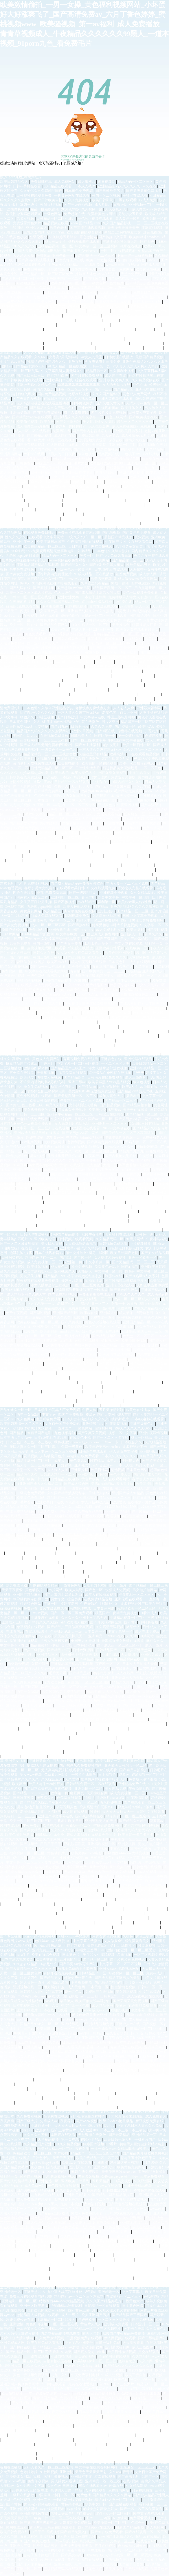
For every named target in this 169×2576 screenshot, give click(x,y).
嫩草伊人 (78, 860)
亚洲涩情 (14, 860)
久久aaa (115, 2472)
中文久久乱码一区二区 (84, 537)
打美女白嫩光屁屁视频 (140, 1405)
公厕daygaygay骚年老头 (82, 315)
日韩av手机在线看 (27, 186)
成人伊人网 (148, 574)
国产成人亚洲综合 (34, 1040)
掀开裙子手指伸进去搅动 (29, 1193)
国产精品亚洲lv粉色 (53, 2213)
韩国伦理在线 (81, 1608)
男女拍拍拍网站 (145, 1590)
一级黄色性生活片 (82, 1488)
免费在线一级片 (103, 1317)
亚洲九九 (82, 2439)
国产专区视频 (157, 929)
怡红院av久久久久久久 (38, 712)
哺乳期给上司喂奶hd (81, 1022)
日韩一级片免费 (108, 2342)
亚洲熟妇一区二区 (65, 897)
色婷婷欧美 (154, 736)
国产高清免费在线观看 (105, 1142)
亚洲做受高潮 (20, 412)
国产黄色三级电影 (82, 2310)
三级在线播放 (157, 1617)
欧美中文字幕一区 (52, 1890)
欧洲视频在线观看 (86, 1128)
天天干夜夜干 (63, 2158)
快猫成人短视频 (49, 1077)
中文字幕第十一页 (41, 1303)
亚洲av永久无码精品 (64, 265)
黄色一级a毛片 (104, 1308)
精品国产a (21, 468)
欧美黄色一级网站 (95, 325)
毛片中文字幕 (36, 814)
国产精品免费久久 (14, 1179)
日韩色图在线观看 (34, 1728)
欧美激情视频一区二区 (69, 283)
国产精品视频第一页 (148, 2061)
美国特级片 (114, 1908)
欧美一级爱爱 (157, 505)
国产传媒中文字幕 (113, 237)
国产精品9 (17, 1433)
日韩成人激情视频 (27, 1197)
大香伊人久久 (151, 1382)
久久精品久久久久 (120, 329)
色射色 (162, 426)
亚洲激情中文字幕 (47, 1327)
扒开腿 (89, 297)
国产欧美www (156, 288)
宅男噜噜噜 (85, 1761)
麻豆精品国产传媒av (110, 851)
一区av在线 (142, 786)
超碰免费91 (46, 832)
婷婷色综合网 (156, 2550)
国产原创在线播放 (92, 509)
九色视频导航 (86, 1364)
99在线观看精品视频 (144, 754)
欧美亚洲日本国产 (51, 542)
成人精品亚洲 (96, 514)
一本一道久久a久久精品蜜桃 (113, 2149)
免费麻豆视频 (79, 1308)
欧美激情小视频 (134, 1340)
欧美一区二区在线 (24, 625)
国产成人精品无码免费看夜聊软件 (47, 745)
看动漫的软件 (92, 2347)
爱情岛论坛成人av (80, 1396)
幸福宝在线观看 (135, 195)
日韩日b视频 (149, 1622)
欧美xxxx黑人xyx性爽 (135, 902)
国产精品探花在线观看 (91, 1017)
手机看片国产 (145, 2139)
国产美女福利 (72, 2555)
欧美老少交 (97, 1110)
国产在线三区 (130, 2389)
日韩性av (24, 1188)
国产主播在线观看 (31, 1183)
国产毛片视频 (106, 2107)
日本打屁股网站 (137, 703)
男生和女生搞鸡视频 (99, 1955)
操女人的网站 (105, 1377)
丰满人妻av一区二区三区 (114, 2269)
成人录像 (126, 1313)
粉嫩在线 (81, 980)
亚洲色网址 (87, 408)
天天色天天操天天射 (16, 796)
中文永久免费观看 (106, 865)
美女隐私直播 (52, 1243)
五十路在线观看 (22, 1073)
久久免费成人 (147, 1327)
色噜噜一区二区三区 (151, 1714)
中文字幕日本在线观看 (134, 1876)
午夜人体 (157, 948)
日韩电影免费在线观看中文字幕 (115, 1858)
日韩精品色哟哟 (13, 338)
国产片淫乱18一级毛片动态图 (76, 1719)
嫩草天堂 (51, 1170)
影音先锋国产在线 (70, 260)
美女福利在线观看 (102, 685)
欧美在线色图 (17, 1585)
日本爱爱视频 (155, 1885)
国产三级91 (111, 1405)
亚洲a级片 (83, 851)
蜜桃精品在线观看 (27, 1539)
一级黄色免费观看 (31, 1493)
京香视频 (108, 1738)
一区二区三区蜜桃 (59, 292)
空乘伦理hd (38, 237)
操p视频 (78, 482)
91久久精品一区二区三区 (90, 625)
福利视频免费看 (77, 916)
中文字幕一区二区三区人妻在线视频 (41, 1128)
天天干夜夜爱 (13, 1590)
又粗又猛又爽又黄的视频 (118, 2310)
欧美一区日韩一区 (137, 745)
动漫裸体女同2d (18, 2476)
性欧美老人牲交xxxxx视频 (20, 1036)
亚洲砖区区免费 (75, 1867)
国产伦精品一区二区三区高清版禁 (128, 1133)
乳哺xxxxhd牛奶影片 (99, 1899)
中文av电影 (44, 1290)
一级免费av (88, 1220)
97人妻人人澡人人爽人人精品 (135, 366)
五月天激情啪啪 (112, 1410)
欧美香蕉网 (33, 1571)
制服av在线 (114, 1276)
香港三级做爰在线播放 (49, 468)
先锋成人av (49, 2121)
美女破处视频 (17, 482)
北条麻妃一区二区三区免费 (101, 1031)
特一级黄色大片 (71, 652)
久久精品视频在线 (145, 380)
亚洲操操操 (80, 1470)
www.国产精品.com (86, 223)
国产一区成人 (24, 1931)
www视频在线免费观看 (68, 560)
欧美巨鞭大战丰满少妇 (108, 463)
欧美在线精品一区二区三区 (45, 546)
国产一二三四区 (98, 2518)
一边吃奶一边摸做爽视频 (73, 2499)
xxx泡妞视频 (32, 1142)
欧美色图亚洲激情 (119, 953)
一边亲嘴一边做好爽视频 (72, 458)
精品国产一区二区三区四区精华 (72, 1497)
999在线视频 (50, 823)
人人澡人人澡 (88, 994)
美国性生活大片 (25, 736)
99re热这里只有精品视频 (59, 1881)
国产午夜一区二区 (34, 629)
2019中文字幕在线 (116, 1128)
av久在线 (149, 186)
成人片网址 (103, 204)
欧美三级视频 (129, 1377)
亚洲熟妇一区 (42, 2125)
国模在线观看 (93, 1516)
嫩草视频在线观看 (127, 671)
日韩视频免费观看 (113, 1243)
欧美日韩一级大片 (137, 1747)
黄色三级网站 (117, 417)
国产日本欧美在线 (152, 1003)
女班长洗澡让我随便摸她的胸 (54, 1179)
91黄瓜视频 (147, 1945)
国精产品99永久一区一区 (40, 2024)
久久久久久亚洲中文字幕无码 (132, 1534)
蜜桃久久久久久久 (131, 1294)
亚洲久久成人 (37, 228)
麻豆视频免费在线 (149, 2121)
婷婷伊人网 (117, 1359)
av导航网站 (29, 740)
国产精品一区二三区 (133, 911)
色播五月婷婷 (155, 1008)
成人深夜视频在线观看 (49, 1724)
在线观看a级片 (37, 1631)
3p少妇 (22, 2019)
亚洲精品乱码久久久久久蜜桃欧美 (137, 906)
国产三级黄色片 (46, 1188)
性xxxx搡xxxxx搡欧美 (106, 703)
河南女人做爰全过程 (70, 639)
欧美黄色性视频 (148, 269)
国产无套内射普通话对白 (92, 431)
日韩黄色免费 (83, 403)
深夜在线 (115, 440)
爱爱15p (31, 288)
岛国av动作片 (39, 1858)
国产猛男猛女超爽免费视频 (142, 920)
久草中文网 (144, 966)
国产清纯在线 (20, 957)
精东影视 (113, 1816)
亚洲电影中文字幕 (134, 2222)
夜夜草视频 (76, 2550)
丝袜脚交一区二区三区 (142, 814)
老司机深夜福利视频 (60, 2176)
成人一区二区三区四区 (49, 925)
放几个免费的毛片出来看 (77, 1968)
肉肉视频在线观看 (85, 1738)
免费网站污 (61, 431)
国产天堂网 (106, 1414)
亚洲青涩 (101, 2162)
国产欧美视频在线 (143, 417)
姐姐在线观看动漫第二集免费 (32, 325)
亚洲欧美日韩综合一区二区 (125, 1765)
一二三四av (14, 814)
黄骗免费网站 (55, 809)
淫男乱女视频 (58, 976)
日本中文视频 (132, 352)
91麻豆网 (20, 1165)
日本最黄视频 (134, 819)
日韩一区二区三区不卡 (75, 389)
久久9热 (6, 431)
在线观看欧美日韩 (71, 888)
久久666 (40, 357)
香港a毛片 (75, 1557)
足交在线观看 (149, 2352)
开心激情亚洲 (58, 269)
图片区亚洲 (110, 722)
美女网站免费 (116, 1788)
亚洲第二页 (74, 1262)
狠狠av (7, 366)
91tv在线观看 (77, 1146)
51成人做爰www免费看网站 (136, 579)
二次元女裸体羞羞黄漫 (96, 1045)
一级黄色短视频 (13, 976)
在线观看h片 (146, 2541)
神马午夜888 (42, 782)
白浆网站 (16, 228)
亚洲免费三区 (43, 1950)
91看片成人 (149, 1613)
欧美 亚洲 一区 (72, 620)
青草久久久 (154, 934)
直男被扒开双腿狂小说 (65, 1156)
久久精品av (99, 2236)
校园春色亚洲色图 (62, 2033)
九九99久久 (60, 2375)
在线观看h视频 (132, 449)
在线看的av (100, 782)
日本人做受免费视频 (25, 1682)
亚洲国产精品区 (153, 1290)
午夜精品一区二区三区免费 (81, 1100)
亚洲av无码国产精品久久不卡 (105, 306)
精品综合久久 (28, 1474)
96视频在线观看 (119, 1207)
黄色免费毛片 (36, 634)
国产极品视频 (110, 1105)
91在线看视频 (52, 1022)
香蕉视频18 (9, 1077)
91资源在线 (63, 449)
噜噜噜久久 (109, 1604)
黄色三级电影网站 (117, 879)
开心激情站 (88, 237)
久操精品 (84, 551)
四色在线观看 (24, 893)
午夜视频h (73, 1003)
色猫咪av (43, 255)
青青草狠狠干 (58, 860)
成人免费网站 (65, 181)
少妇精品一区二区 (146, 2398)
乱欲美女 (116, 2015)
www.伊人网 (36, 1031)
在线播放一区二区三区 (124, 2296)
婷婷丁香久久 (157, 1073)
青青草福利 (29, 2536)
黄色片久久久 (95, 2065)
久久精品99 (155, 449)
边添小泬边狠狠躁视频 (137, 763)
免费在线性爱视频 (82, 2384)
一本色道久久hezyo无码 (83, 2366)
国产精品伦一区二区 (128, 560)
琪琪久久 (99, 2209)
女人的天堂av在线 (116, 385)
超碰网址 (108, 1040)
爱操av (121, 2005)
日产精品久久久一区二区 (47, 579)
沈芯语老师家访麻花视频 (46, 2310)
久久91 (98, 823)
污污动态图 (144, 1313)
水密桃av (114, 1110)
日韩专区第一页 (113, 1996)
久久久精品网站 (143, 893)
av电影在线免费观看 (33, 1119)
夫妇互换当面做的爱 (101, 652)
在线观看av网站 (129, 2407)
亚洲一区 (51, 1604)
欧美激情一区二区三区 (112, 2523)
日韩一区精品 (42, 472)
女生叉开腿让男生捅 (36, 902)
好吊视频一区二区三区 (149, 1774)
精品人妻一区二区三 (115, 1497)
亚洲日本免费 (55, 2047)
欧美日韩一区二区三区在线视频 (59, 2518)
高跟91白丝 (21, 1059)
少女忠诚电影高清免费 (103, 361)
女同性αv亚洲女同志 (103, 1170)
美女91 (22, 1100)
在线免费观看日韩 (113, 2421)
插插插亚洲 (94, 1280)
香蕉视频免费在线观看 (81, 1059)
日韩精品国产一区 (110, 1650)
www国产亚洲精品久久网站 (120, 2536)
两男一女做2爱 (28, 1414)
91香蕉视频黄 (113, 2412)
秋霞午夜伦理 (92, 856)
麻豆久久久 (155, 1641)
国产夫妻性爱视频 (27, 398)
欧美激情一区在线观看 (99, 763)
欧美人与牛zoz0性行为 (46, 1784)
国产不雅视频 (65, 902)
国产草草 (13, 2389)
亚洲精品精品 (155, 2047)
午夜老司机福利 (22, 602)
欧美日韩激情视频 (100, 260)
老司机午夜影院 (53, 2241)
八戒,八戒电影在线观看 (116, 699)
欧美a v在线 (60, 629)
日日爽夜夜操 (153, 458)
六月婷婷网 (74, 1862)
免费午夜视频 (17, 1313)
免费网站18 (38, 929)
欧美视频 (123, 2061)
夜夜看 (119, 2028)
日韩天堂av (61, 1848)
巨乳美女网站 (35, 232)
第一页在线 (36, 1696)
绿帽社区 (128, 1945)
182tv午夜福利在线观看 (114, 1553)
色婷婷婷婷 (29, 2472)
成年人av (61, 1460)
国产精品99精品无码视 (18, 1013)
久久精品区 (53, 911)
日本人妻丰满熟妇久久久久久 (119, 348)
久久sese (44, 1848)
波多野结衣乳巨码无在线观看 (134, 1017)
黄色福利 (98, 1008)
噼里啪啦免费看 (95, 1013)
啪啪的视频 (120, 2010)
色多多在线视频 (47, 2079)
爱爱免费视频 (152, 2416)
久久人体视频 (121, 1013)
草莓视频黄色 (37, 920)
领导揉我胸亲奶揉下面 (31, 1599)
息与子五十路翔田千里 (142, 2112)
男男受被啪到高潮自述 (134, 611)
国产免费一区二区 (149, 491)
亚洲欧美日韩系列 (128, 431)
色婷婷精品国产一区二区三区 (116, 634)
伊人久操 (38, 1008)
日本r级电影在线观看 (111, 569)
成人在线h (73, 2070)
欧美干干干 (15, 1031)
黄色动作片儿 (36, 1590)
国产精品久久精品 (133, 1821)
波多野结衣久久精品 (71, 2102)
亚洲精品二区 (11, 1747)
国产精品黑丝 (80, 1673)
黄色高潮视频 (72, 2504)
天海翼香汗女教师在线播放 (21, 343)
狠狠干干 (9, 311)
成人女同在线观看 (24, 1368)
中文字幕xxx (53, 1571)
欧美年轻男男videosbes (103, 1447)
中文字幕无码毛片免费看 (131, 842)
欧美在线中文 (145, 879)
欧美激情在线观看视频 (84, 232)
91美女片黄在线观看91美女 (137, 629)
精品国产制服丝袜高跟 (86, 329)
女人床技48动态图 (106, 916)
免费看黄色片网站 (101, 214)
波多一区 (87, 555)
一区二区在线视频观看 (119, 251)
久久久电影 (9, 2536)
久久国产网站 (58, 1008)
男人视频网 (155, 2527)
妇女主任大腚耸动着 (18, 2338)
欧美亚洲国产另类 (88, 2038)
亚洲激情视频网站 (24, 2509)
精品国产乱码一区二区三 (113, 588)
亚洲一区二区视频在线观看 (59, 1013)
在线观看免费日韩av (40, 532)
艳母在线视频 (131, 246)
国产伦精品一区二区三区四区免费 (47, 274)
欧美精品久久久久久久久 (107, 957)
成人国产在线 (116, 375)
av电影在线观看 (12, 2310)
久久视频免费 (85, 398)
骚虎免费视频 (82, 1267)
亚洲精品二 (97, 1636)
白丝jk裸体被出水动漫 (139, 2075)
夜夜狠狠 (82, 2149)
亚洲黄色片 (107, 805)
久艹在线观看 (22, 2079)
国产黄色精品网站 (124, 1290)
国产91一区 (83, 1257)
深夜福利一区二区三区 (18, 1816)
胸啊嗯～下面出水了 (30, 2033)
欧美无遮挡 (60, 772)
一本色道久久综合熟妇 (112, 551)
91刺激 (141, 1682)
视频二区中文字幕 (122, 1433)
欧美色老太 (59, 228)
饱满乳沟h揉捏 (21, 1253)
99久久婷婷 (15, 297)
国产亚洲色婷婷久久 (43, 643)
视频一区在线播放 (14, 2195)
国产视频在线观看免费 (85, 809)
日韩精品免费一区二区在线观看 (91, 1784)
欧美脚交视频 (102, 579)
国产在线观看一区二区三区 (89, 671)
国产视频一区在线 (147, 301)
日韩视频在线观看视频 (106, 874)
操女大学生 (56, 232)
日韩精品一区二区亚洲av (56, 218)
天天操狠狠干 (109, 1086)
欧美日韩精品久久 (14, 181)
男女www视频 (31, 1774)
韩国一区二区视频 (106, 195)
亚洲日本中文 (82, 2476)
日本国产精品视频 (73, 777)
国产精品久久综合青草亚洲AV (44, 1802)
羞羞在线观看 (56, 329)
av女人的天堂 (92, 357)
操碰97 (27, 2130)
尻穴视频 (142, 537)
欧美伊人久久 (76, 800)
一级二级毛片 (42, 1581)
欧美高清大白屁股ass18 (97, 1807)
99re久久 (36, 482)
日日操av (69, 2486)
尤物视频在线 (56, 2421)
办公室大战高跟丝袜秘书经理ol (136, 325)
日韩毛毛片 (80, 726)
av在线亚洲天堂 (124, 1668)
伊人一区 (142, 606)
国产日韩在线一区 (58, 1405)
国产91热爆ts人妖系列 (142, 1276)
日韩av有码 (15, 500)
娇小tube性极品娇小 (97, 602)
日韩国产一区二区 (83, 1802)
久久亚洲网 (143, 2181)
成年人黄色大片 (84, 772)
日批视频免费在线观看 (114, 301)
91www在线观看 (139, 874)
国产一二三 (103, 389)
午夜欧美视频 (68, 2287)
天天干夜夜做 (28, 874)
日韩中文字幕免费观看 (141, 916)
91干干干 (38, 2532)
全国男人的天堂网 (85, 1641)
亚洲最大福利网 (149, 708)
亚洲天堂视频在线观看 (116, 398)
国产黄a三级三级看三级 (25, 1105)
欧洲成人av (25, 1534)
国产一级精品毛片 (73, 879)
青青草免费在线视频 (80, 911)
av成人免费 (148, 200)
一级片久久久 (49, 2042)
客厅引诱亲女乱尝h (130, 546)
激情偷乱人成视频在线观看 (86, 495)
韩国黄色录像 (141, 1848)
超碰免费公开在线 (32, 311)
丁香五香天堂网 (61, 1659)
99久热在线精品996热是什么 (35, 1964)
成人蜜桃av (87, 181)
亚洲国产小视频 (57, 482)
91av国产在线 (154, 671)
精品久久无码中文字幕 (35, 1050)
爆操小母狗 (158, 2421)
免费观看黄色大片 (27, 223)
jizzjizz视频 (40, 1613)
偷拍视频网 (110, 1340)
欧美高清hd (144, 1484)
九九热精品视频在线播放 (61, 2333)
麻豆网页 (72, 791)
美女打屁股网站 (24, 2402)
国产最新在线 (104, 796)
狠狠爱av (155, 1682)
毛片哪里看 (127, 1188)
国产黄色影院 (97, 2435)
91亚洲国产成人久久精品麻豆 (74, 1354)
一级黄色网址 (71, 1585)
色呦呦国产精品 (13, 1913)
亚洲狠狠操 (57, 311)
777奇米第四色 (131, 1751)
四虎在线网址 (150, 1668)
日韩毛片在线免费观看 (104, 666)
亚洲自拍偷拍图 (147, 1922)
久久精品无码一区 (110, 1239)
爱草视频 (148, 1377)
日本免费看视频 (128, 2250)
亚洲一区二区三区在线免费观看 (81, 1904)
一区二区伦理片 (107, 2075)
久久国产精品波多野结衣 (43, 495)
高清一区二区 (127, 662)
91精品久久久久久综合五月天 (43, 671)
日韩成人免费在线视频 (56, 689)
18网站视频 (83, 1507)
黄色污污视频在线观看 (96, 218)
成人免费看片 (79, 1724)
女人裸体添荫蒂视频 (81, 1243)
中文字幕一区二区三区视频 (96, 246)
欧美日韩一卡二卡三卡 (136, 1835)
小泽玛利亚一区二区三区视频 (43, 1488)
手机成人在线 (99, 1493)
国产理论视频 (40, 1313)
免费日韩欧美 (89, 435)
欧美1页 (151, 639)
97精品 (89, 1798)
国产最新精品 (11, 675)
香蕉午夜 (57, 2435)
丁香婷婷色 (46, 569)
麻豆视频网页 (86, 292)
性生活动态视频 (121, 1327)
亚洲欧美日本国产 (78, 837)
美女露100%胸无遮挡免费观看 (92, 1091)
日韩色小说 (145, 1234)
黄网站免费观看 (29, 809)
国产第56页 (15, 989)
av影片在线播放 (87, 1340)
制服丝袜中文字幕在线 (122, 523)
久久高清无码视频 (110, 1627)
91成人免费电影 (77, 2250)
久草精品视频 (119, 1904)
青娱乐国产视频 (119, 468)
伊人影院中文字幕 (123, 1451)
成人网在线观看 (60, 1521)
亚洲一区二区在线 (99, 2199)
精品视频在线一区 (134, 1659)
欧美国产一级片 (150, 1022)
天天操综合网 (99, 426)
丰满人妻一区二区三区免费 (23, 278)
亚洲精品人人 (136, 1908)
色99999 (105, 2384)
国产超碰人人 (72, 1359)
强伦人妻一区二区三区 (125, 288)
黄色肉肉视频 (28, 1525)
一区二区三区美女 (34, 2052)
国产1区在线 (106, 731)
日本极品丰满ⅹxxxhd (30, 366)
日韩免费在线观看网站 (147, 1359)
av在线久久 (134, 639)
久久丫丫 (34, 1017)
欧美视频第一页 (108, 1761)
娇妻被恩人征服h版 (147, 625)
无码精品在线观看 (58, 186)
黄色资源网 (153, 1197)
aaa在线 (66, 1340)
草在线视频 (96, 2550)
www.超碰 (157, 2209)
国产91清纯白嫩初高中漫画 (85, 680)
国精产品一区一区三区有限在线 (107, 1054)
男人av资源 (110, 435)
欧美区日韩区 (20, 389)
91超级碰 (151, 2162)
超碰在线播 (35, 1137)
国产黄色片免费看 (136, 532)
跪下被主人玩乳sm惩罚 (145, 1576)
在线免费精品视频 (55, 828)
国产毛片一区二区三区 (62, 2370)
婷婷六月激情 (72, 1280)
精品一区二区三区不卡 (135, 422)
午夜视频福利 (20, 491)
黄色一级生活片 (29, 1211)
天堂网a (159, 1895)
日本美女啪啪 (97, 1728)
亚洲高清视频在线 (27, 2098)
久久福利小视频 (122, 371)
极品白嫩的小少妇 (45, 1645)
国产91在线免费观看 (87, 375)
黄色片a (35, 2527)
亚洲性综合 (66, 842)
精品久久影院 (56, 1105)
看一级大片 (36, 440)
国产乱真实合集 (131, 2564)
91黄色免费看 (20, 943)
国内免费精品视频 (52, 394)
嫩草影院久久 (82, 1377)
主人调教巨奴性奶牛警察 (56, 509)
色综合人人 (145, 329)
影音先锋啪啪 (158, 274)
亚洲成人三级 (13, 1622)
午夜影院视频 (150, 694)
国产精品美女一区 (119, 809)
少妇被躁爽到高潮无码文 (146, 338)
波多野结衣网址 (101, 2458)
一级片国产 (63, 1428)
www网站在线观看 (42, 306)
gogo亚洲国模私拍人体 (65, 2061)
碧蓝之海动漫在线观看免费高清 (91, 1835)
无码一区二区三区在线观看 (95, 2564)
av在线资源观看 (152, 1211)
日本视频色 (107, 1774)
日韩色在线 (94, 1557)
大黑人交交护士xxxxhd (24, 2112)
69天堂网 (124, 1414)
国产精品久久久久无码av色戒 (52, 408)
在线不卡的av (91, 2139)
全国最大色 (32, 1391)
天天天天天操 (69, 856)
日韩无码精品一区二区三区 (52, 768)
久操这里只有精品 (93, 754)
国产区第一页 (51, 315)
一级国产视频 (146, 1553)
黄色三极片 (145, 1936)
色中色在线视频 (22, 569)
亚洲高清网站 (11, 454)
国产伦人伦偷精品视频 (89, 1885)
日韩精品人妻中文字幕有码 (68, 1183)
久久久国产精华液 (106, 394)
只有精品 (101, 906)
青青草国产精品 (105, 966)
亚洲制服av (149, 1451)
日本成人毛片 (85, 186)
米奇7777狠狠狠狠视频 (142, 1825)
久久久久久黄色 (33, 334)
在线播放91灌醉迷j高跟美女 (93, 976)
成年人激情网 (107, 1659)
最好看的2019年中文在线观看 (68, 343)
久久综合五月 (52, 1779)
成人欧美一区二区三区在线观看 (92, 2241)
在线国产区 (15, 288)
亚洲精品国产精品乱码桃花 (38, 565)
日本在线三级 (48, 2236)
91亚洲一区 (42, 805)
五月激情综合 (70, 1959)
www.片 (153, 260)
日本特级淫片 (84, 1645)
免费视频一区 (13, 971)
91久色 (94, 1040)
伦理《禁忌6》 (18, 2264)
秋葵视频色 (53, 1871)
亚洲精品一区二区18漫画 (56, 2319)
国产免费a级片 (136, 1031)
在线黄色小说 (17, 237)
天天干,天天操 (82, 786)
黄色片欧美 (90, 1479)
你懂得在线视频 (130, 731)
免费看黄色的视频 (106, 1936)
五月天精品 (101, 2181)
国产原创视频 (44, 588)
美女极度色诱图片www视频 (92, 2463)
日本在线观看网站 (49, 1253)
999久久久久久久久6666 (133, 1428)
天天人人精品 (99, 311)
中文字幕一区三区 (154, 925)
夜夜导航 (67, 2121)
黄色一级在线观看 (105, 846)
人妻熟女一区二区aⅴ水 (111, 343)
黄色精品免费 (114, 1567)
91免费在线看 (79, 966)
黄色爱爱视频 (62, 2439)
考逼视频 (113, 1516)
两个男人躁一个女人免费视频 (110, 1871)
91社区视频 (15, 528)
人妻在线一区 (62, 2264)
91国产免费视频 (71, 1414)
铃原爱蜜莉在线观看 (84, 241)
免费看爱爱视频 (142, 2518)
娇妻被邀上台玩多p (142, 1202)
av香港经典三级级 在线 (30, 2490)
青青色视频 (63, 1788)
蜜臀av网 (120, 204)
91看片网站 (135, 1239)
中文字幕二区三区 (113, 477)
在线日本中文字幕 (58, 398)
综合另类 (74, 1599)
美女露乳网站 (31, 911)
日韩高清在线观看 (20, 2282)
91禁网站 (147, 1636)
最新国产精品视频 (149, 357)
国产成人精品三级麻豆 (52, 1714)
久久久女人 (105, 662)
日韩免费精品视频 (143, 1036)
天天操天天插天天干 (118, 1811)
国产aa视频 (130, 1267)
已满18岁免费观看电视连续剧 (128, 2213)
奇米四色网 (74, 1992)
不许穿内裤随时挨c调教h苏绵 (43, 1082)
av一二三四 (127, 1022)
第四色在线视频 (132, 472)
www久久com (78, 579)
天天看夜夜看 (134, 2342)
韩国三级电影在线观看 (62, 1197)
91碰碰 (103, 1474)
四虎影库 (27, 611)
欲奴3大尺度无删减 (58, 1036)
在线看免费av (48, 1876)
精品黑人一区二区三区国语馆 (128, 1895)
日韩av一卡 (110, 1442)
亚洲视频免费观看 (92, 440)
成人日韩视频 (11, 652)
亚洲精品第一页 (145, 2135)
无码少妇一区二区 (57, 1017)
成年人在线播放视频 (101, 1594)
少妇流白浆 (123, 602)
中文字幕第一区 (97, 1262)
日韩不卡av (55, 1576)
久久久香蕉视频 (130, 1525)
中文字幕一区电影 (136, 897)
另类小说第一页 (74, 643)
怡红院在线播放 (73, 685)
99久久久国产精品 (54, 1544)
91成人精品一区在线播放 (68, 366)
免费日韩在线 (42, 181)
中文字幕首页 (140, 772)
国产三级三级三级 (31, 375)
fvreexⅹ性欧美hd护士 (40, 652)
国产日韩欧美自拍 (48, 200)
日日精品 (75, 546)
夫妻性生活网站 (146, 1687)
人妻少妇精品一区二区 (94, 1299)
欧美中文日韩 (96, 2504)
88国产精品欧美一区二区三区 (29, 1918)
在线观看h (128, 1003)
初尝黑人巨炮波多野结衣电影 (61, 1225)
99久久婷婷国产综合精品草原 (57, 939)
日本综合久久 (132, 1442)
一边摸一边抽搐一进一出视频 (112, 2102)
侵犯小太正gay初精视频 (47, 1230)
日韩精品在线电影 (103, 800)
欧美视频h (147, 445)
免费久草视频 (78, 846)
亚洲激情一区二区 (123, 445)
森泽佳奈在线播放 (31, 962)
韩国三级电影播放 (121, 717)
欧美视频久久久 (125, 2070)
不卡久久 (146, 865)
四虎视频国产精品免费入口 (67, 2532)
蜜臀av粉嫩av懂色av (145, 2449)
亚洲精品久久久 (83, 1544)
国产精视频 (111, 532)
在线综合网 (22, 1908)
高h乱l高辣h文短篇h (57, 2426)
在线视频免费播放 (54, 736)
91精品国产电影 (39, 1433)
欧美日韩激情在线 (44, 1100)
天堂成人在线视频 (107, 1705)
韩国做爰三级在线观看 (49, 966)
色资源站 (85, 2056)
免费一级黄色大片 (89, 1036)
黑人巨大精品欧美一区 (72, 1050)
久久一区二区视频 (71, 2028)
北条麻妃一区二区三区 (138, 2467)
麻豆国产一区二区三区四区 (88, 1682)
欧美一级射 (36, 2449)
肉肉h (139, 1054)
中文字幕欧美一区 (51, 611)
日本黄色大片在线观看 (148, 2190)
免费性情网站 (154, 828)
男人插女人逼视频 (40, 1553)
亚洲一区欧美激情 (34, 2306)
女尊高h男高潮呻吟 (64, 357)
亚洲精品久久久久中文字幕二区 (79, 417)
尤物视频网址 (55, 1142)
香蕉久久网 (153, 1317)
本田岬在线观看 (63, 2135)
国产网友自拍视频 (98, 546)
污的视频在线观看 (119, 2559)
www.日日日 (116, 265)
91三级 (47, 865)
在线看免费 (53, 1539)
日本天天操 (108, 1022)
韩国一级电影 (44, 943)
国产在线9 (145, 2102)
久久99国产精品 (145, 514)
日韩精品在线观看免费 (108, 2439)
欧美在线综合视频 (46, 1955)
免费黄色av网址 (90, 491)
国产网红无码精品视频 (82, 505)
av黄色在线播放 (138, 1410)
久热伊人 (126, 966)
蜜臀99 (128, 1922)
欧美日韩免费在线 (14, 2532)
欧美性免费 (133, 1724)
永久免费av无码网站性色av (34, 842)
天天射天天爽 (113, 1691)
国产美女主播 (45, 1373)
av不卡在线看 (34, 454)
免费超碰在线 (75, 214)
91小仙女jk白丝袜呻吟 (88, 2116)
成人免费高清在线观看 (35, 2199)
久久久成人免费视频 (45, 1299)
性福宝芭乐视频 (29, 980)
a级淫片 (30, 1876)
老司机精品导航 (33, 1811)
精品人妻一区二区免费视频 (97, 920)
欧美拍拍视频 (34, 860)
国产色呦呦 (74, 1571)
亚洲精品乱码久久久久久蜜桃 (129, 482)
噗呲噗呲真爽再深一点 (123, 1137)
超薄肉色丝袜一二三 (41, 1257)
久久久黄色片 (157, 2329)
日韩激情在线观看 (69, 1534)
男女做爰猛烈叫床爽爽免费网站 (42, 1207)
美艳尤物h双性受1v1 (103, 1945)
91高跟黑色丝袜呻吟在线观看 (55, 583)
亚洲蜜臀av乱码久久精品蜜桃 (83, 1248)
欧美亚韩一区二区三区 (24, 2209)
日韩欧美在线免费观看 (121, 315)
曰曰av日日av (117, 1036)
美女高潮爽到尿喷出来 (45, 1922)
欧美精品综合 (11, 509)
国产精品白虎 (58, 375)
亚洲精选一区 (49, 2181)
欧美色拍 (121, 2379)
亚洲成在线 (114, 823)
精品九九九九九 (146, 468)
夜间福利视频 (51, 204)
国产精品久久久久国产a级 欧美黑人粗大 (92, 565)
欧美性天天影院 (94, 445)
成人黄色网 (60, 1267)
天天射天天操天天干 (115, 292)
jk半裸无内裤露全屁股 (105, 639)
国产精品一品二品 (154, 652)
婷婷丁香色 (15, 837)
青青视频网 (107, 181)
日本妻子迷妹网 (94, 597)
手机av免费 (83, 1345)
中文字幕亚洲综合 (38, 1400)
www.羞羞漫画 (11, 634)
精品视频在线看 (56, 223)
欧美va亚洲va (42, 662)
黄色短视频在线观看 (64, 657)
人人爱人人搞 (24, 255)
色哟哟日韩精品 (91, 2033)
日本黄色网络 (20, 722)
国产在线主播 (51, 1368)
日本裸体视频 (132, 1885)
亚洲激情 (42, 2130)
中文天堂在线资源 (128, 943)
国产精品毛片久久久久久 (20, 1779)
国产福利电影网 (46, 1340)
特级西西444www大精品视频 (127, 1853)
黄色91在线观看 (72, 1165)
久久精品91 (159, 1031)
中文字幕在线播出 (87, 1941)
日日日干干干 (51, 1844)
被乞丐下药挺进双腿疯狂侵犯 (127, 2402)
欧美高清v (118, 754)
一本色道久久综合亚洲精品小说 (49, 708)
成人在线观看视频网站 (147, 962)
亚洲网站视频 (137, 1567)
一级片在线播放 (84, 1774)
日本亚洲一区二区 (145, 2324)
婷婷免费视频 (107, 1751)
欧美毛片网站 (62, 2038)
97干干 (139, 1073)
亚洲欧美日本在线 (59, 380)
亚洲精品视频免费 (99, 2024)
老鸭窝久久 (66, 1303)
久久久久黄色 (16, 1839)
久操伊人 (61, 786)
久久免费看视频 (29, 2116)
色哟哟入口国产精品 (66, 2490)
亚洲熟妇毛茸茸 (99, 860)
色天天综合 (63, 592)
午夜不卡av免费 (52, 846)
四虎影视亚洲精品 (14, 851)
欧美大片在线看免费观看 (20, 2426)
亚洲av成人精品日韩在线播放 (37, 1133)
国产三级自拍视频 (78, 204)
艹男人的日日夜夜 (61, 454)
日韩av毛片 (159, 648)
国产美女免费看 (69, 943)
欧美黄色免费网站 (31, 1497)
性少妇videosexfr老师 (134, 980)
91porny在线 (95, 2555)
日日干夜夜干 (103, 1183)
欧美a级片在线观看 (77, 2162)
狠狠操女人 (110, 352)
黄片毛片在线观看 (51, 2550)
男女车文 (16, 1317)
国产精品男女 (51, 1978)
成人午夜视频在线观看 (88, 288)
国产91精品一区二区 (148, 1511)
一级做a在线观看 (98, 1830)
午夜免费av (32, 1825)
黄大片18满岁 (72, 1710)
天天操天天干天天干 (16, 1003)
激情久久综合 (44, 389)
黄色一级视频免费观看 (141, 592)
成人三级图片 (56, 241)
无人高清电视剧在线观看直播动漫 (43, 403)
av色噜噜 (127, 606)
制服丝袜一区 (148, 1890)
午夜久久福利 (116, 856)
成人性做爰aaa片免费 (33, 426)
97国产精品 (97, 2195)
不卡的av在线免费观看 (18, 2273)
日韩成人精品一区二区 (87, 468)
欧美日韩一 (89, 1876)
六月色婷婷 (70, 209)
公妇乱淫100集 (95, 1585)
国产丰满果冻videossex (81, 251)
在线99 (11, 260)
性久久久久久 (16, 537)
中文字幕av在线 (12, 361)
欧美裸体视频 (38, 1267)
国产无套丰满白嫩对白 (113, 786)
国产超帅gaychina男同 (74, 588)
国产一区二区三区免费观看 (72, 1613)
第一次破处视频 (130, 736)
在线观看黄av (108, 408)
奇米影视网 (26, 2550)
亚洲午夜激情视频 (153, 1433)
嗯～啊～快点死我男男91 (31, 458)
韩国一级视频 (89, 1733)
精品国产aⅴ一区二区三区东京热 (79, 2296)
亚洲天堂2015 (81, 2167)
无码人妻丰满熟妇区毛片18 (41, 2070)
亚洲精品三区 (48, 1654)
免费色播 (84, 2495)
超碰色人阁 (94, 2569)
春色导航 (88, 897)
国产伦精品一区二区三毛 (148, 1585)
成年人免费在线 (76, 412)
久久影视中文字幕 (118, 1391)
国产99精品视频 (40, 435)
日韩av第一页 (100, 366)
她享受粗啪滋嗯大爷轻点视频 (64, 648)
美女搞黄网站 (69, 306)
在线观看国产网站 (82, 2421)
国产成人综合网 (77, 1484)
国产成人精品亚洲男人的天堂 (97, 592)
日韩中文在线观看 (150, 1811)
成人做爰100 (77, 874)
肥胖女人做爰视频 (14, 966)
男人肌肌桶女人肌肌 (99, 422)
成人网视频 (94, 482)
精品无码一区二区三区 (136, 181)
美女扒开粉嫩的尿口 (136, 939)
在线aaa (133, 265)
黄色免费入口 (121, 1474)
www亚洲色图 (76, 703)
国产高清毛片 (89, 352)
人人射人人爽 (124, 708)
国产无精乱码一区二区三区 (75, 1096)
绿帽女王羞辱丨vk (60, 320)
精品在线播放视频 (113, 1220)
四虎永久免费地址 (72, 1110)
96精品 (29, 509)
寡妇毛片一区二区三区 (86, 1207)
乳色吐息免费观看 (142, 2005)
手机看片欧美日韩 (126, 1373)
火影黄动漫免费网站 (75, 2523)
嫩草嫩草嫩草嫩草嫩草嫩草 (79, 385)
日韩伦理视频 (69, 338)
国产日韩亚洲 (68, 717)
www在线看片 (31, 1405)
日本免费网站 (99, 560)
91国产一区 (22, 620)
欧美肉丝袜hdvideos (144, 237)
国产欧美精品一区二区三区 (103, 971)
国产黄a (130, 1622)
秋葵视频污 (63, 1442)
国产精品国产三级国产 (100, 939)
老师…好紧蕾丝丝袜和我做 (116, 1507)
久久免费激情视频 (50, 2338)
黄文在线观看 (28, 2259)
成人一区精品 (142, 1437)
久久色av (54, 2486)
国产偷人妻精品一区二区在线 (47, 2015)
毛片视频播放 (53, 606)
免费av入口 (70, 1876)
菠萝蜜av (112, 1557)
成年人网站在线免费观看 (110, 2398)
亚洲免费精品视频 (138, 2185)
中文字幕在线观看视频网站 (107, 334)
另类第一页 (75, 1728)
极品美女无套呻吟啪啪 (27, 1377)
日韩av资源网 (83, 1650)
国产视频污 (29, 1844)
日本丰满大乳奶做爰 (45, 505)
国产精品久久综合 (20, 1146)
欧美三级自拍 (136, 2375)
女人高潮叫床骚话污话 (72, 1123)
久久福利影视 (112, 1400)
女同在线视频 (77, 606)
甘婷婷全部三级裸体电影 (149, 306)
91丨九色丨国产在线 (42, 297)
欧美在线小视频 (48, 1867)
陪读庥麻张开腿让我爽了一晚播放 (81, 1290)
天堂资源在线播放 (92, 2135)
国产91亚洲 (145, 699)
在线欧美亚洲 (110, 1747)
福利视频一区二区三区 (27, 1853)
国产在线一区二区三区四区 (27, 2278)
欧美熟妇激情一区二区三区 (85, 1327)
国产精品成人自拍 (24, 823)
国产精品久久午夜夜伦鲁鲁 (81, 1511)
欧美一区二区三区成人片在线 (29, 592)
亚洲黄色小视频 (52, 1396)
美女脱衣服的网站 (43, 1165)
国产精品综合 (140, 615)
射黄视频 (47, 2536)
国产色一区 (94, 1590)
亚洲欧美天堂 (105, 2167)
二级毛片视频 (40, 2416)
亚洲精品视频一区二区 (128, 1617)
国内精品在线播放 (47, 412)
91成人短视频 (147, 1871)
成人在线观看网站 (115, 1479)
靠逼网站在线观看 (61, 352)
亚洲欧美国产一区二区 (64, 278)
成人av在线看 (155, 1724)
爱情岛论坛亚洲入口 (18, 657)
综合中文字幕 (109, 897)
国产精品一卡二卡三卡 (31, 1793)
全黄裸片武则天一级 (66, 1631)
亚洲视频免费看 (130, 1317)
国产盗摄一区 (125, 726)
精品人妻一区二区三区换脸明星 (123, 1193)
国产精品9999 (55, 1276)
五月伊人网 (109, 1026)
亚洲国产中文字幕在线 (56, 1816)
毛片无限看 (58, 1673)
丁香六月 (59, 426)
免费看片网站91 (57, 1774)
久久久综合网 (62, 1119)
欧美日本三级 (35, 1747)
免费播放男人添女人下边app (130, 597)
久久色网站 (25, 1419)
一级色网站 (53, 214)
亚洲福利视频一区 (101, 1844)
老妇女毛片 (112, 745)
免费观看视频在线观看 (97, 1294)
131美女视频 (92, 523)
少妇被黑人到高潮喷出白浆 (85, 500)
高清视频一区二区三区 (128, 2098)
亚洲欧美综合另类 (27, 1170)
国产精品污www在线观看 (32, 417)
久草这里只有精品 (95, 583)
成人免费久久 (130, 1174)
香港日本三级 (97, 2047)
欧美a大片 (130, 1086)
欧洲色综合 (62, 2430)
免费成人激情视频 (53, 288)
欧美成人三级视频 (143, 518)
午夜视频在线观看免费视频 (38, 1280)
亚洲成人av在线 (128, 2024)
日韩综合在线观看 (109, 1114)
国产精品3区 (124, 389)
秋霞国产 (80, 1317)
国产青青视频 (105, 528)
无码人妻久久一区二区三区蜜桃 (70, 348)
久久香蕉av (35, 1576)
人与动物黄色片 (53, 1456)
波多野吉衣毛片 (83, 269)
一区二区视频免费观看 (73, 1705)
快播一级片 (128, 652)
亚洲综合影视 (135, 1179)
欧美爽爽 (19, 1784)
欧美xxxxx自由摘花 (151, 2269)
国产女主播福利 (68, 422)
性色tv (130, 1271)
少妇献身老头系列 (14, 2125)
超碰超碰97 (77, 426)
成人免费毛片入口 (110, 929)
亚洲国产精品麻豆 (27, 1594)
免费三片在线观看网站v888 (79, 532)
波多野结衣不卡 (135, 1447)
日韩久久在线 (44, 953)
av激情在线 (149, 1086)
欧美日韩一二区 (150, 1331)
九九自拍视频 (108, 449)
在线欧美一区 (137, 948)
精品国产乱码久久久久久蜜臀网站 (43, 731)
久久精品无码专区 (48, 1751)
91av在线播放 (42, 2102)
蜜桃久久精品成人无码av (55, 994)
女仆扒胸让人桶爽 (83, 1105)
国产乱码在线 (20, 588)
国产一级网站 (69, 325)
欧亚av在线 (93, 1387)
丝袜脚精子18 (157, 1742)
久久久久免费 (102, 726)
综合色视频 (87, 454)
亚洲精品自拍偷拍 (41, 1913)
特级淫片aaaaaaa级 (110, 1798)
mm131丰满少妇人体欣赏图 (82, 1331)
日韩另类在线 (37, 528)
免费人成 (143, 2559)
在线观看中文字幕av (140, 2084)
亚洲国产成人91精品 (128, 1493)
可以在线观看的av (43, 1585)
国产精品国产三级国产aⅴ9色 (66, 999)
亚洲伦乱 (129, 1331)
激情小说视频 (20, 782)
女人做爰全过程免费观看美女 (80, 953)
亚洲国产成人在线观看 (31, 2038)
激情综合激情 (58, 1982)
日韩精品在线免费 (50, 1835)
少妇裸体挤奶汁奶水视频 (33, 1428)
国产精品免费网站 (54, 625)
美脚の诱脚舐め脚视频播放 (123, 505)
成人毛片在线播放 (45, 1359)
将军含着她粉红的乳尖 (18, 394)
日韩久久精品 (153, 2255)
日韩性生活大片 (88, 768)
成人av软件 (102, 2056)
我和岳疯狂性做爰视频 (120, 1211)
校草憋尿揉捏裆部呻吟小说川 (25, 560)
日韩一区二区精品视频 (119, 694)
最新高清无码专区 (137, 486)
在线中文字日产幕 (151, 1354)
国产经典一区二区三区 (125, 2550)
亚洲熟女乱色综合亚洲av (94, 1465)
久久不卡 (31, 819)
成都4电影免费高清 (52, 893)
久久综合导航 (73, 518)
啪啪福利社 (142, 1756)
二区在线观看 (127, 200)
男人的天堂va (75, 1871)
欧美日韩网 (100, 1470)
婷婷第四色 (153, 352)
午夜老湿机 (89, 1604)
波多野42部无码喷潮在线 (147, 1303)
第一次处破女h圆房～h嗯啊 (87, 1253)
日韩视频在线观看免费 (35, 195)
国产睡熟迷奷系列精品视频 (74, 699)
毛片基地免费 (93, 265)
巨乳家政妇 (36, 320)
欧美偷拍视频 (28, 422)
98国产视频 (146, 2038)
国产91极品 (85, 1659)
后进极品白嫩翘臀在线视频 (110, 1073)
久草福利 (162, 966)
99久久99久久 (119, 514)
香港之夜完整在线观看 (136, 888)
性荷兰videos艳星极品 (17, 2065)
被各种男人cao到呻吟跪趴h (103, 1202)
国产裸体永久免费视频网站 (81, 1765)
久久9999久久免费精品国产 (41, 191)
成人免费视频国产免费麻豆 (133, 426)
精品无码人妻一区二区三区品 (117, 2499)
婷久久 (25, 1950)
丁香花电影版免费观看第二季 (43, 1387)
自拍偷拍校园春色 (131, 260)
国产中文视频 (28, 2559)
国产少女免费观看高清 (114, 555)
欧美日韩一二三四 (71, 2379)
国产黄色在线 (119, 278)
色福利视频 (76, 1142)
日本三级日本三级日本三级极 (29, 1442)
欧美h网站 (28, 2232)
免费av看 (30, 1608)
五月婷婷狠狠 (105, 2546)
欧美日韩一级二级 (72, 1913)
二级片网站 (11, 934)
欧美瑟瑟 (157, 1280)
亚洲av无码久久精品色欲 (36, 385)
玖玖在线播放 (110, 828)
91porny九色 (46, 1931)
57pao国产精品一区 (109, 1345)
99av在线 (95, 2125)
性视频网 (146, 1156)
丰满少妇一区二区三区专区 (74, 805)
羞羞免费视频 (127, 574)
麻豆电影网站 (157, 2333)
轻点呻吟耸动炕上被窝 (147, 375)
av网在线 (7, 1719)
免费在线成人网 (103, 980)
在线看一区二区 (69, 2010)
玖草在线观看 (54, 1825)
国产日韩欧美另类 (110, 191)
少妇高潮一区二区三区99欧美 (111, 643)
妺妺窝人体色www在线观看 (97, 274)
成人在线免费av (73, 1170)
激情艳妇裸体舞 (14, 929)
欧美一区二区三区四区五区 (131, 495)
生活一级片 (15, 1553)
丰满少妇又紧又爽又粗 (121, 241)
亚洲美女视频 (16, 1761)
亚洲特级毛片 (93, 1424)
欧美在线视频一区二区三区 (21, 292)
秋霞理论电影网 (122, 985)
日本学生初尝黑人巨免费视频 (57, 1410)
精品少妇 (94, 1691)
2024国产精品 (26, 2084)
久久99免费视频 (77, 200)
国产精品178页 (59, 1650)
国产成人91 (142, 1013)
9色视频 (73, 1502)
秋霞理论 (126, 2241)
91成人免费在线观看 (47, 916)
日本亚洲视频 (75, 957)
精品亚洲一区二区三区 (35, 1460)
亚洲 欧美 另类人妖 (114, 380)
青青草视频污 (107, 472)
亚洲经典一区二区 (141, 463)
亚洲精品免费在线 (132, 1784)
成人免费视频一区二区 (45, 1262)
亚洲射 (49, 2379)
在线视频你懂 (92, 1895)
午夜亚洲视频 (128, 805)
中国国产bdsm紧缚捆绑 (65, 334)
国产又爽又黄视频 (112, 772)
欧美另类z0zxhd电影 (43, 685)
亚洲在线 (75, 361)
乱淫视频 (65, 1465)
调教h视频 (37, 1156)
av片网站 (56, 1590)
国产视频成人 (11, 495)
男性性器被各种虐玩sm (138, 994)
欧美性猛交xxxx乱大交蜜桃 (130, 509)
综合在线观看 (86, 380)
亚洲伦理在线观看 (149, 389)
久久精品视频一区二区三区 (54, 491)
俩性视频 (20, 1858)
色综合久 (138, 2523)
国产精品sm (87, 1086)
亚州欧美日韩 (75, 1525)
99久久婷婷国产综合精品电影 (117, 458)
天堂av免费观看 (133, 274)
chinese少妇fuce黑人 (43, 2204)
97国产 (25, 2541)
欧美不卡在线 (58, 962)
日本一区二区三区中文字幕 (45, 486)
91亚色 (118, 675)
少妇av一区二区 (56, 2463)
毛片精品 (131, 666)
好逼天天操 (71, 1211)
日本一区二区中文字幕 (89, 740)
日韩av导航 (49, 1562)
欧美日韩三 (77, 311)
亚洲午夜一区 (63, 255)
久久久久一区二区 (119, 491)
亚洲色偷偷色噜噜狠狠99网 (103, 338)
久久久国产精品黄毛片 (45, 703)
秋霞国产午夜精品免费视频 (116, 1613)
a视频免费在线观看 (72, 1073)
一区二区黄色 (151, 768)
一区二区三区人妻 (115, 1063)
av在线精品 (87, 902)
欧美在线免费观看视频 (100, 1003)
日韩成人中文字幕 (143, 412)
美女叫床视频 (127, 1992)
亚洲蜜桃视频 (152, 228)
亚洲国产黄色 (11, 2504)
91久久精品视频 (68, 2144)
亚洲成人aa (108, 1313)
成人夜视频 (133, 1008)
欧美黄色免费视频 (139, 675)
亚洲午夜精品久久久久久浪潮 (145, 361)
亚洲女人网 (127, 1844)
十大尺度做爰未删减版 (126, 2116)
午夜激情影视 (96, 1534)
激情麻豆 (137, 1216)
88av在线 (45, 2458)
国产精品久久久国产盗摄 (33, 449)
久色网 (147, 1225)
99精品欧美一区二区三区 (95, 255)
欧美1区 (96, 879)
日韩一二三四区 (33, 1114)
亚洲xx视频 (98, 1867)
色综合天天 (43, 796)
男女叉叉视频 (31, 1276)
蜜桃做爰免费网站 (134, 648)
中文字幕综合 (17, 408)
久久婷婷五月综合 (63, 237)
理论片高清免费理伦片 (55, 574)
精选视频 (118, 1470)
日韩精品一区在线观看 (72, 782)
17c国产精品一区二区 (147, 334)
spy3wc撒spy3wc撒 (35, 772)
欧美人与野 (139, 477)
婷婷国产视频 (94, 2144)
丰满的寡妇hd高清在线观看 (114, 1521)
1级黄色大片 (151, 1544)
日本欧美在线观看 (141, 851)
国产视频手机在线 (89, 1816)
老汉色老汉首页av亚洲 (120, 712)
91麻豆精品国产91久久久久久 (43, 1160)
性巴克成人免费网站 (103, 934)
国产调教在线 (79, 925)
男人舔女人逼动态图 (124, 680)
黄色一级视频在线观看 (72, 1336)
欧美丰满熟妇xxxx (38, 1271)
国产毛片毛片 (83, 929)
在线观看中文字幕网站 (47, 537)
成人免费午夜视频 (58, 1345)
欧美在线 (47, 422)
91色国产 (79, 1668)
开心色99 (130, 865)
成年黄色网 (55, 1137)
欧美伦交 (27, 1077)
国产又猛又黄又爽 (110, 403)
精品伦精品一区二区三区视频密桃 (50, 675)
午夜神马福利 (157, 1239)
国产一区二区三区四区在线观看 (137, 1230)
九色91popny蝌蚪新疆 (23, 555)
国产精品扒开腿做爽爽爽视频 (70, 1627)
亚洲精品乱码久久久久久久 (119, 186)
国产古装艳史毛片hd (121, 1156)
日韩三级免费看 (90, 320)
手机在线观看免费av (115, 2232)
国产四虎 (147, 241)
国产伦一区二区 (95, 1959)
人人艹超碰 (130, 1544)
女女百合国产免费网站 (116, 269)
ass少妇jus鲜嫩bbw (146, 2088)
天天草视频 (46, 1073)
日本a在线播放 (35, 1659)
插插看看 (133, 1096)
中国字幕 (72, 869)
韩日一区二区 (63, 2255)
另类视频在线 (109, 454)
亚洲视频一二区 (141, 204)
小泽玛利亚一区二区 (93, 1303)
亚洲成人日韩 (132, 934)
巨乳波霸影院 (75, 1844)
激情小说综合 (17, 1156)
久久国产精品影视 (117, 223)
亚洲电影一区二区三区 (20, 2301)
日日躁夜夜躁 (24, 1798)
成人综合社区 (117, 1216)
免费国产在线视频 (99, 1992)
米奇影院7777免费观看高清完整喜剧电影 (43, 551)
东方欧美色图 (55, 1682)
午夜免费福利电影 (85, 2375)
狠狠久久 (27, 717)
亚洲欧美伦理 (45, 1239)
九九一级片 (15, 1137)
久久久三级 (9, 1978)
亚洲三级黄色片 (142, 1424)
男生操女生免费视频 (33, 1086)
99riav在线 (116, 1636)
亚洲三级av (106, 911)
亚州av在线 (63, 2564)
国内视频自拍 (95, 278)
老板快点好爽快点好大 (93, 708)
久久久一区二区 (53, 874)
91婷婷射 (61, 2153)
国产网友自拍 (123, 311)
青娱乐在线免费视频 (60, 1973)
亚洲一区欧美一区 (142, 1257)
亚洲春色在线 (112, 1059)
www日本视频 (156, 791)
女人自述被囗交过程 (95, 675)
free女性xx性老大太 (62, 1031)
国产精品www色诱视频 (42, 518)
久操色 (128, 1936)
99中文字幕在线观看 (149, 2513)
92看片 (112, 2144)
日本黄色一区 (95, 1631)
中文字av (49, 1414)
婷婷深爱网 (69, 1604)
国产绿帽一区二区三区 (35, 1336)
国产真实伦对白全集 (16, 301)
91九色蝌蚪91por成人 (33, 2245)
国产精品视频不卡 (106, 1336)
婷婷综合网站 (31, 1604)
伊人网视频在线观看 (63, 445)
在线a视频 (131, 2481)
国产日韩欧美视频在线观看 (21, 380)
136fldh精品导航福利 (38, 934)
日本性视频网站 (138, 1400)
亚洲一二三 (42, 2499)
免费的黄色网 (71, 297)
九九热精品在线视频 (47, 2195)
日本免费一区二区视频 (82, 1368)
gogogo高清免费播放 (72, 989)
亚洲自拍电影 (62, 2356)
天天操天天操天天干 (123, 228)
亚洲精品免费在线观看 (18, 1216)
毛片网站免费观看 (128, 791)
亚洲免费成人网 (26, 315)
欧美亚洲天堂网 (139, 1650)
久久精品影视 (132, 989)
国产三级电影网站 (152, 2338)
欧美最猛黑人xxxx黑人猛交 (109, 1082)
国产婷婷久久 (103, 2259)
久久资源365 (56, 2222)
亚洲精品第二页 (119, 1756)
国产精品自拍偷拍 (137, 1105)
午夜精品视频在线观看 (27, 2075)
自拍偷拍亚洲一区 (76, 823)
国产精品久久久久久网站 (128, 2209)
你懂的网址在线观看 (16, 1714)
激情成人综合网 (92, 1756)
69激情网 (120, 2518)
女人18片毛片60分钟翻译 (53, 722)
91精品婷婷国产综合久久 (46, 361)
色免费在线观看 (69, 1798)
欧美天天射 (94, 518)
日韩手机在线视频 (104, 989)
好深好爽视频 (11, 1608)
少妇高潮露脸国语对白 (99, 869)
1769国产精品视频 (24, 694)
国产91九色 (60, 726)
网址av (41, 657)
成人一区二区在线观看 (33, 431)
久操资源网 (80, 1008)
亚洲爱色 (153, 685)
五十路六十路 (121, 2236)
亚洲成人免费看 (116, 2324)
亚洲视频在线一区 (27, 1987)
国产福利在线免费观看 (121, 1382)
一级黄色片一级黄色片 (106, 283)
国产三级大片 (28, 2121)
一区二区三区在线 (64, 2324)
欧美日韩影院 (103, 200)
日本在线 (47, 2010)
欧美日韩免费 (38, 1479)
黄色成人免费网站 (137, 394)
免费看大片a (80, 819)
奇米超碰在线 (111, 1802)
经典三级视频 (62, 1193)
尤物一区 (114, 1008)
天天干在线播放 (136, 1110)
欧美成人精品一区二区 (56, 2149)
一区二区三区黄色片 (40, 856)
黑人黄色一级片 (128, 218)
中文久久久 (119, 1848)
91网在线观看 (10, 1825)
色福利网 (124, 1308)
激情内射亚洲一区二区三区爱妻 (72, 1747)
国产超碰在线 (20, 2347)
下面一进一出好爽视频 (135, 255)
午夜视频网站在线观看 (85, 542)
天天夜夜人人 (116, 209)
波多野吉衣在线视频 (93, 842)
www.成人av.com (86, 1442)
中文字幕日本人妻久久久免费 (127, 1387)
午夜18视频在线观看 (18, 1290)
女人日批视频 (132, 2282)
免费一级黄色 (72, 1447)
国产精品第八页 (154, 846)
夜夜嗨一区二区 (108, 1664)
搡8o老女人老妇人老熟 (133, 1488)
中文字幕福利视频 (14, 1359)
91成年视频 (120, 583)
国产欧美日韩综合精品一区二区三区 (55, 666)
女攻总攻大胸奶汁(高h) (72, 1918)
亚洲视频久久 (153, 971)
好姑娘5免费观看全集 (23, 606)
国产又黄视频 (72, 1322)
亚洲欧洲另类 (69, 597)
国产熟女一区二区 (106, 819)
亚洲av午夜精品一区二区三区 (70, 1114)
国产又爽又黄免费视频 (144, 191)
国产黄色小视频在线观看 (127, 2204)
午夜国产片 (114, 542)
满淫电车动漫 (101, 999)
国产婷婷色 (85, 2255)
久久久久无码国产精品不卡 (58, 602)
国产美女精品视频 (34, 1830)
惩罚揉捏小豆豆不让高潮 (145, 1368)
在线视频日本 (147, 1530)
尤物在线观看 (28, 846)
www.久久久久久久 (120, 1146)
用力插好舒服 (63, 1761)
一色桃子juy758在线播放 (140, 454)
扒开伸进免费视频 (24, 1562)
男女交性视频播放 (41, 338)
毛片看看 (27, 1502)
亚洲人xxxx (108, 1968)
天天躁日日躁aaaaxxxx (119, 2172)
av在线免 (106, 1488)
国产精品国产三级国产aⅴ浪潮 (56, 2347)
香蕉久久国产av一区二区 (94, 1119)
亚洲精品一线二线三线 (103, 2481)
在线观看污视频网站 (33, 477)
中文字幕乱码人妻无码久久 (62, 371)
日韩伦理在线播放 (119, 357)
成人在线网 (29, 680)
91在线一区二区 (125, 2426)
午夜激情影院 (140, 1788)
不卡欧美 (54, 1811)
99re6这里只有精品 (145, 1123)
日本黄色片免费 (46, 620)
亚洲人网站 (33, 2047)
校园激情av (127, 1548)
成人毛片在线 (108, 297)
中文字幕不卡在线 (14, 1645)
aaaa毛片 (23, 1955)
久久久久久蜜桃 (36, 2135)
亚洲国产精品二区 (137, 1322)
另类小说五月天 (130, 214)
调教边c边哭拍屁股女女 (123, 232)
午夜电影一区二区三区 (137, 1594)
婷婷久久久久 (99, 1668)
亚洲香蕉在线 (60, 929)
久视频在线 (46, 759)
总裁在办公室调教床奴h (133, 832)
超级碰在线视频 (53, 2559)
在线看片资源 (68, 832)
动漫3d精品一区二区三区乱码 (126, 1701)
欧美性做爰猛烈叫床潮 (24, 214)
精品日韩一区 (97, 371)
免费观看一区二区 (82, 486)
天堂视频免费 (140, 957)
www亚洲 (140, 2236)
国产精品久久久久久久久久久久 (129, 2366)
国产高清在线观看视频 (88, 228)
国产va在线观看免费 (92, 689)
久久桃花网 (22, 662)
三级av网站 (9, 1899)
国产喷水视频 (84, 449)
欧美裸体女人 (132, 408)
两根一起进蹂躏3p (112, 2449)
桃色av (114, 1885)
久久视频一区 (92, 209)
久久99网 (75, 1387)
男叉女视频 (26, 218)
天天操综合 (121, 625)
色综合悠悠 (33, 999)
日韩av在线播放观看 (16, 1373)
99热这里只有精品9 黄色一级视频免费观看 (71, 1216)
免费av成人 (155, 1973)
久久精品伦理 (103, 2250)
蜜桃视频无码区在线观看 (47, 948)
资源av (90, 1414)
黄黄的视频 (130, 846)
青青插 (75, 971)
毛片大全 (81, 463)
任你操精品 (18, 505)
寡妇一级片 (29, 204)
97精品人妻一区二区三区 (83, 1908)
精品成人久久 (28, 1881)
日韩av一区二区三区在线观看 (32, 597)
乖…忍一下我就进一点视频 (52, 851)
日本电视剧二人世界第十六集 (36, 2005)
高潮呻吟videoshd (155, 2389)
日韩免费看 (25, 463)
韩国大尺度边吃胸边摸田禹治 (38, 251)
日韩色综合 (74, 514)
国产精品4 (52, 1211)
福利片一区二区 (62, 920)
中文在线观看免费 (138, 542)
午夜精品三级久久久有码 (136, 2093)
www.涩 (82, 2019)
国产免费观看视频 (31, 445)
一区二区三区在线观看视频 (41, 1678)
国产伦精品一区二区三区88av (64, 1687)
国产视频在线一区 (144, 1220)
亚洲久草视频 (83, 731)
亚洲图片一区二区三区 (110, 1123)
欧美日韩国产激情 (124, 1253)
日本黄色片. (118, 962)
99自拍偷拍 (70, 615)
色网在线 (147, 315)
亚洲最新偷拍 (151, 796)
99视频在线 (132, 828)
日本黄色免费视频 (79, 191)
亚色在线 (111, 320)
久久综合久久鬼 (68, 2190)
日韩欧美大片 (82, 736)
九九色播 (93, 1165)
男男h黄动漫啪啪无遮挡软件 (76, 1026)
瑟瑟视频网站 (69, 1373)
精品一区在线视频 (45, 209)
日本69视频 (154, 348)
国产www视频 (86, 2121)
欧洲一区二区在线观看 (93, 2426)
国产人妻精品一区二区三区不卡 (31, 1968)
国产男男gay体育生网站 (134, 1119)
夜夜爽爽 (7, 2121)
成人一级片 (118, 1585)
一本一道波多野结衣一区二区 (59, 2065)
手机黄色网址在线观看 (72, 195)
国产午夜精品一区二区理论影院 (140, 1931)
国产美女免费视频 (20, 574)
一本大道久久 (62, 1151)
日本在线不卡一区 (48, 800)
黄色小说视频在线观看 (35, 1096)
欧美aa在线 (91, 657)
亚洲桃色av (9, 1728)
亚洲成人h (116, 500)
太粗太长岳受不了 (98, 943)
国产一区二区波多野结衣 (20, 1243)
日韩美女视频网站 (99, 1571)
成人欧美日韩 (24, 759)
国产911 (65, 1257)
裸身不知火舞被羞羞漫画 (45, 1220)
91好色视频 (148, 2056)
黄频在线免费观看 (53, 1608)
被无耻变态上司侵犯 (25, 2463)
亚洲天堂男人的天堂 (127, 1678)
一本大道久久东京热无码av (79, 712)
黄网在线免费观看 (103, 606)
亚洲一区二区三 (29, 2569)
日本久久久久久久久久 (119, 1456)
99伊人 (25, 583)
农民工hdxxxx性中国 (115, 1350)
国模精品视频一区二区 (56, 246)
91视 (132, 1050)
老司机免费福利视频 (33, 883)
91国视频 (132, 2412)
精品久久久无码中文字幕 (114, 837)
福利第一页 (107, 902)
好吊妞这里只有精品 (33, 283)
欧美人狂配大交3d (77, 906)
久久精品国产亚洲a (104, 2019)
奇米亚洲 (44, 2430)
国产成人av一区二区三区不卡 (120, 1645)
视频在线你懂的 (125, 2056)
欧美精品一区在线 (47, 1908)
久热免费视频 (110, 486)
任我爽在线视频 (56, 2116)
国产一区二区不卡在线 (76, 301)
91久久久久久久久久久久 (136, 1040)
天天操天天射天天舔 (45, 2019)
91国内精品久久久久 (127, 782)
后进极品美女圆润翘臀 (121, 768)
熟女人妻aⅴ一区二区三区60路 (53, 1451)
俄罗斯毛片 (120, 1419)
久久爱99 (72, 1779)
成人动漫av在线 (115, 1160)
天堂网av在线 (31, 2379)
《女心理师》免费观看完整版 (74, 477)
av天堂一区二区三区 (139, 1336)
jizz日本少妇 (27, 2042)
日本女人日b (132, 1664)
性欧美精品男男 (139, 565)
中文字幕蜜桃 (133, 2292)
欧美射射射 (49, 1331)
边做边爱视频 (19, 1664)
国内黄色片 (36, 1742)
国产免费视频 (143, 2319)
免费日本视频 (71, 2204)
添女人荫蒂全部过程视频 (108, 1068)
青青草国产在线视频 (126, 2047)
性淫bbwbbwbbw (150, 643)
